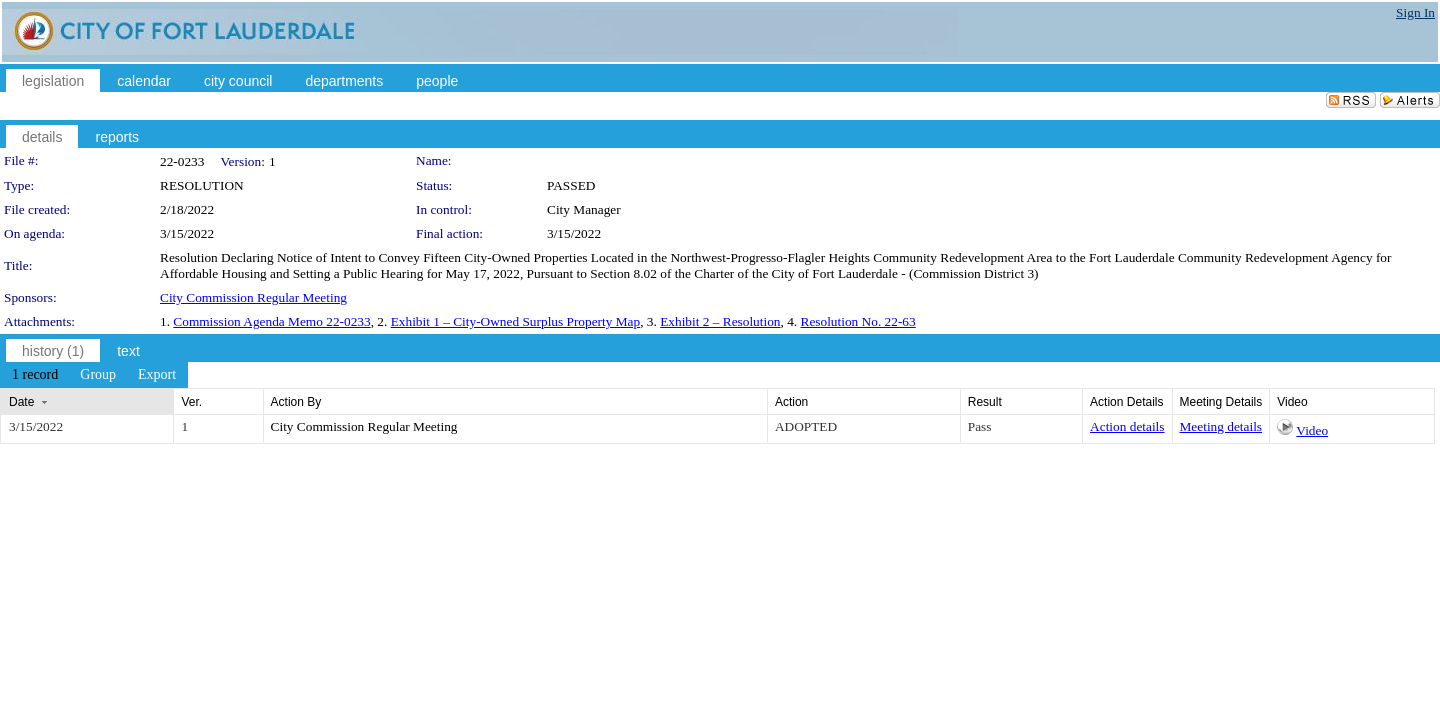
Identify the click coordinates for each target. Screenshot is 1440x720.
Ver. (191, 402)
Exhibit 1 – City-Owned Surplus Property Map (516, 321)
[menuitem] (35, 375)
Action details (1127, 426)
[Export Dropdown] (157, 375)
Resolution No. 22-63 (858, 321)
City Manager (584, 209)
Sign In (1415, 12)
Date (21, 402)
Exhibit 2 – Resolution (720, 321)
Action (791, 402)
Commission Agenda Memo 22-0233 (271, 321)
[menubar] (94, 375)
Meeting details (1221, 426)
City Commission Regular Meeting (253, 297)
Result (985, 402)
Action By (296, 402)
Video (1312, 430)
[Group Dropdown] (98, 375)
